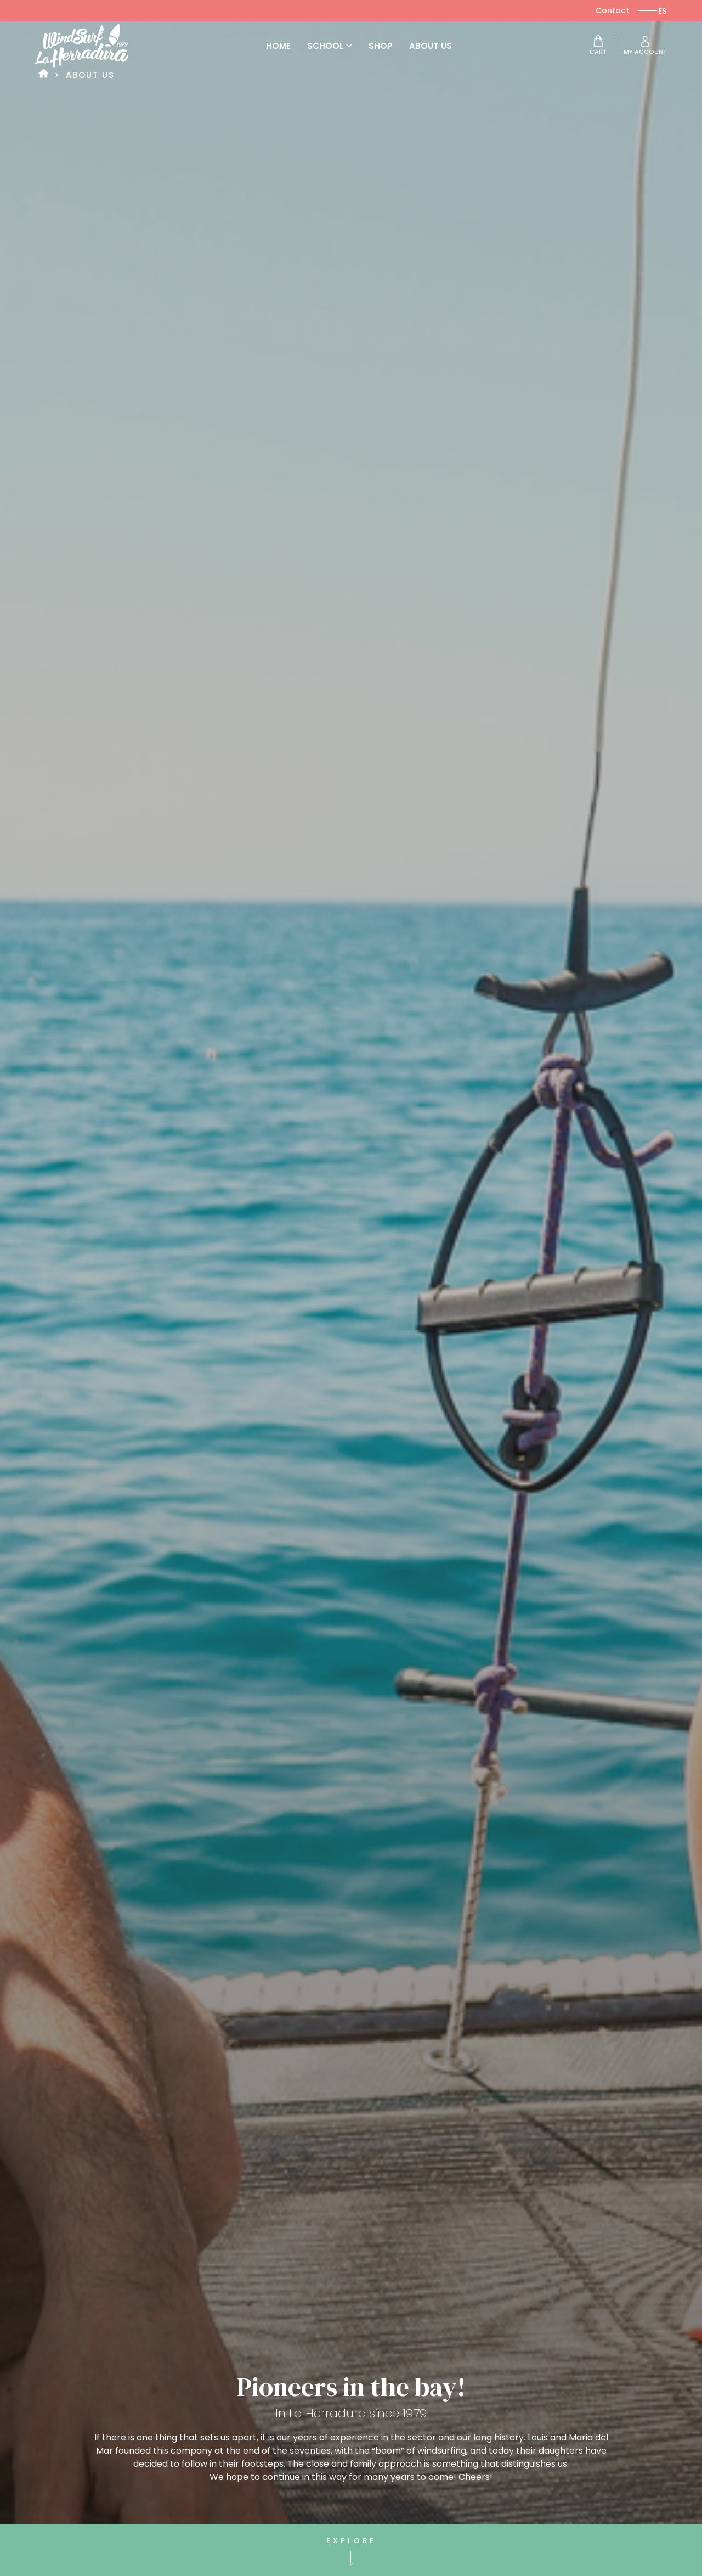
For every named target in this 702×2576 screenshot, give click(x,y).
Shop (381, 46)
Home (278, 46)
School (329, 46)
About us (430, 46)
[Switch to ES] (662, 11)
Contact (612, 10)
